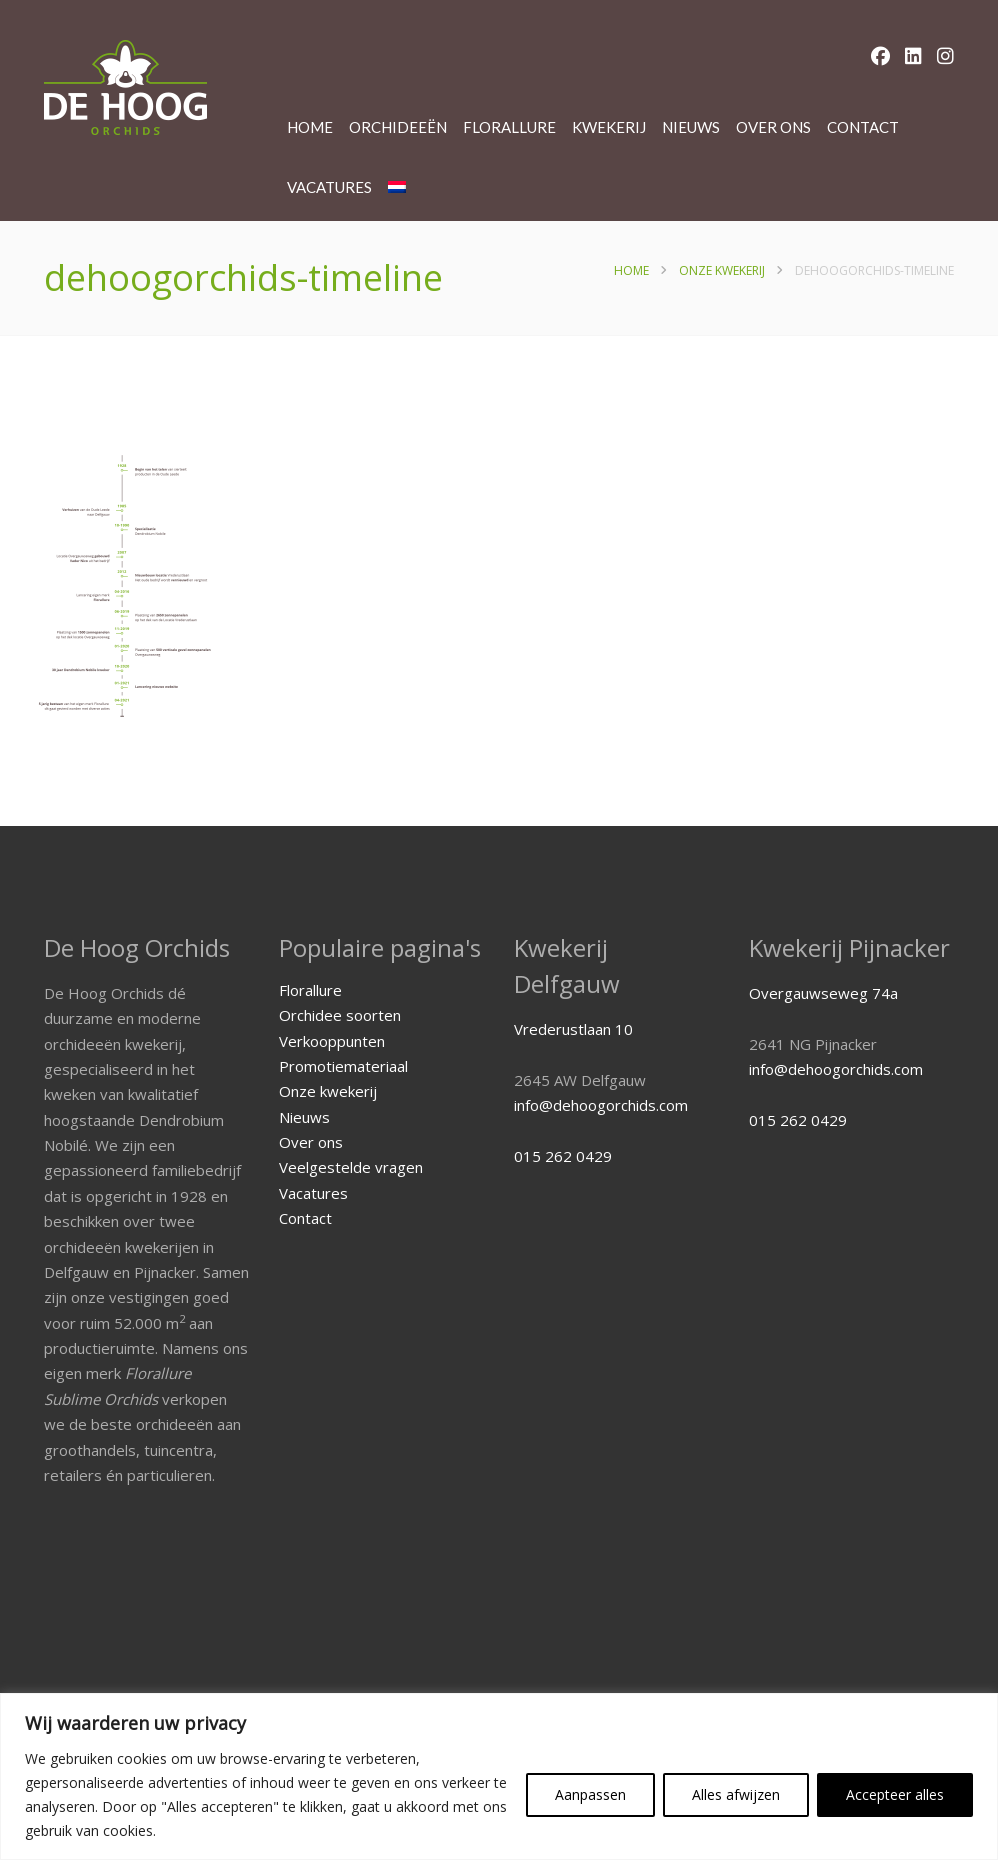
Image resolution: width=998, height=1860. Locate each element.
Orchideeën (398, 127)
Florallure (509, 127)
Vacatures (329, 187)
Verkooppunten (332, 1041)
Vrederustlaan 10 (573, 1029)
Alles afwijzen (736, 1794)
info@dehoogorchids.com (601, 1105)
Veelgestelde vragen (351, 1167)
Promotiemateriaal (343, 1066)
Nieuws (691, 127)
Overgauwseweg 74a (823, 993)
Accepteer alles (895, 1794)
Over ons (773, 127)
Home (310, 127)
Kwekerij (609, 127)
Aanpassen (590, 1794)
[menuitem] (397, 187)
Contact (863, 127)
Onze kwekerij (722, 270)
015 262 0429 (563, 1156)
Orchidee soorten (340, 1015)
